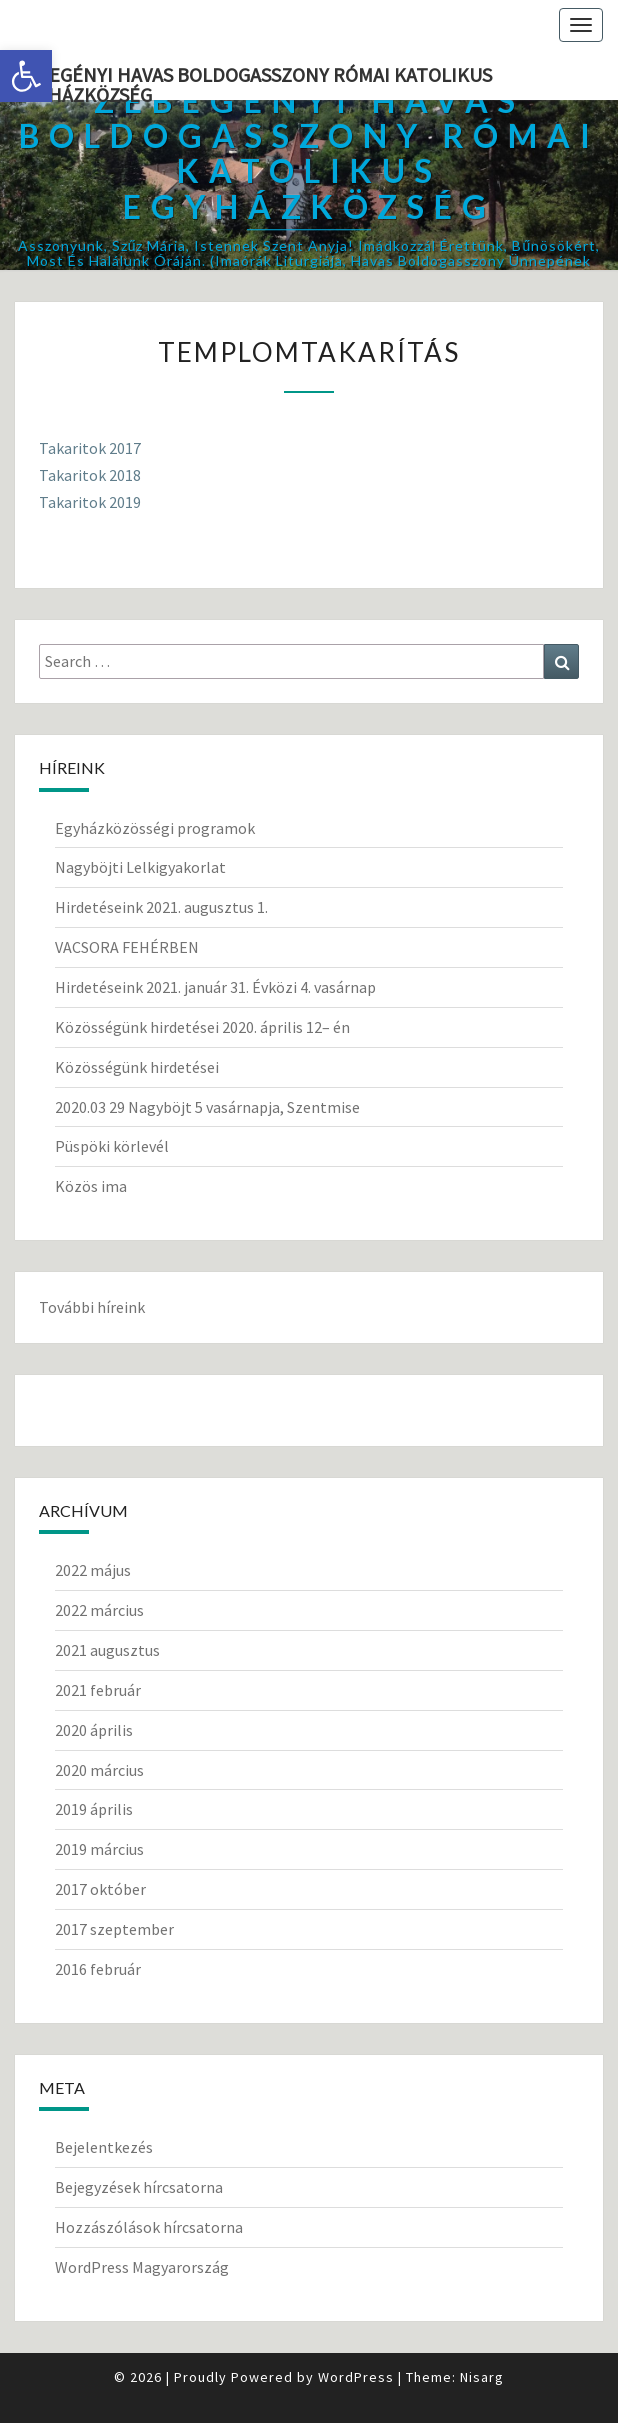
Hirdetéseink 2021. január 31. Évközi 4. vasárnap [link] (215, 987)
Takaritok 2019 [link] (90, 502)
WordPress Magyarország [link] (142, 2267)
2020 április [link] (94, 1730)
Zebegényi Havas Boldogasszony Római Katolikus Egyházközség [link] (253, 81)
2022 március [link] (99, 1610)
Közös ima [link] (91, 1186)
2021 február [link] (98, 1690)
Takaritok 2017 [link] (90, 448)
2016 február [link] (98, 1969)
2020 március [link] (99, 1770)
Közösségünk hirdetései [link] (137, 1067)
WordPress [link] (356, 2377)
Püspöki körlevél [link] (112, 1146)
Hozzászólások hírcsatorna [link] (149, 2227)
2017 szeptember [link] (114, 1929)
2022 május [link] (93, 1570)
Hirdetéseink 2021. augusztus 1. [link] (161, 907)
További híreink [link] (92, 1307)
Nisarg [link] (482, 2377)
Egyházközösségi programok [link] (155, 828)
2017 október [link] (100, 1889)
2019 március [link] (99, 1849)
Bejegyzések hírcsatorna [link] (139, 2187)
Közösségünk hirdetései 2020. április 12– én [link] (202, 1027)
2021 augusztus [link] (107, 1650)
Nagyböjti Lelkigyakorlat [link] (140, 867)
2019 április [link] (94, 1809)
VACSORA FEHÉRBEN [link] (127, 947)
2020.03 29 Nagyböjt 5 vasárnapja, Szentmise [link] (207, 1107)
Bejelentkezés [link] (104, 2147)
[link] (26, 76)
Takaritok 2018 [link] (90, 475)
